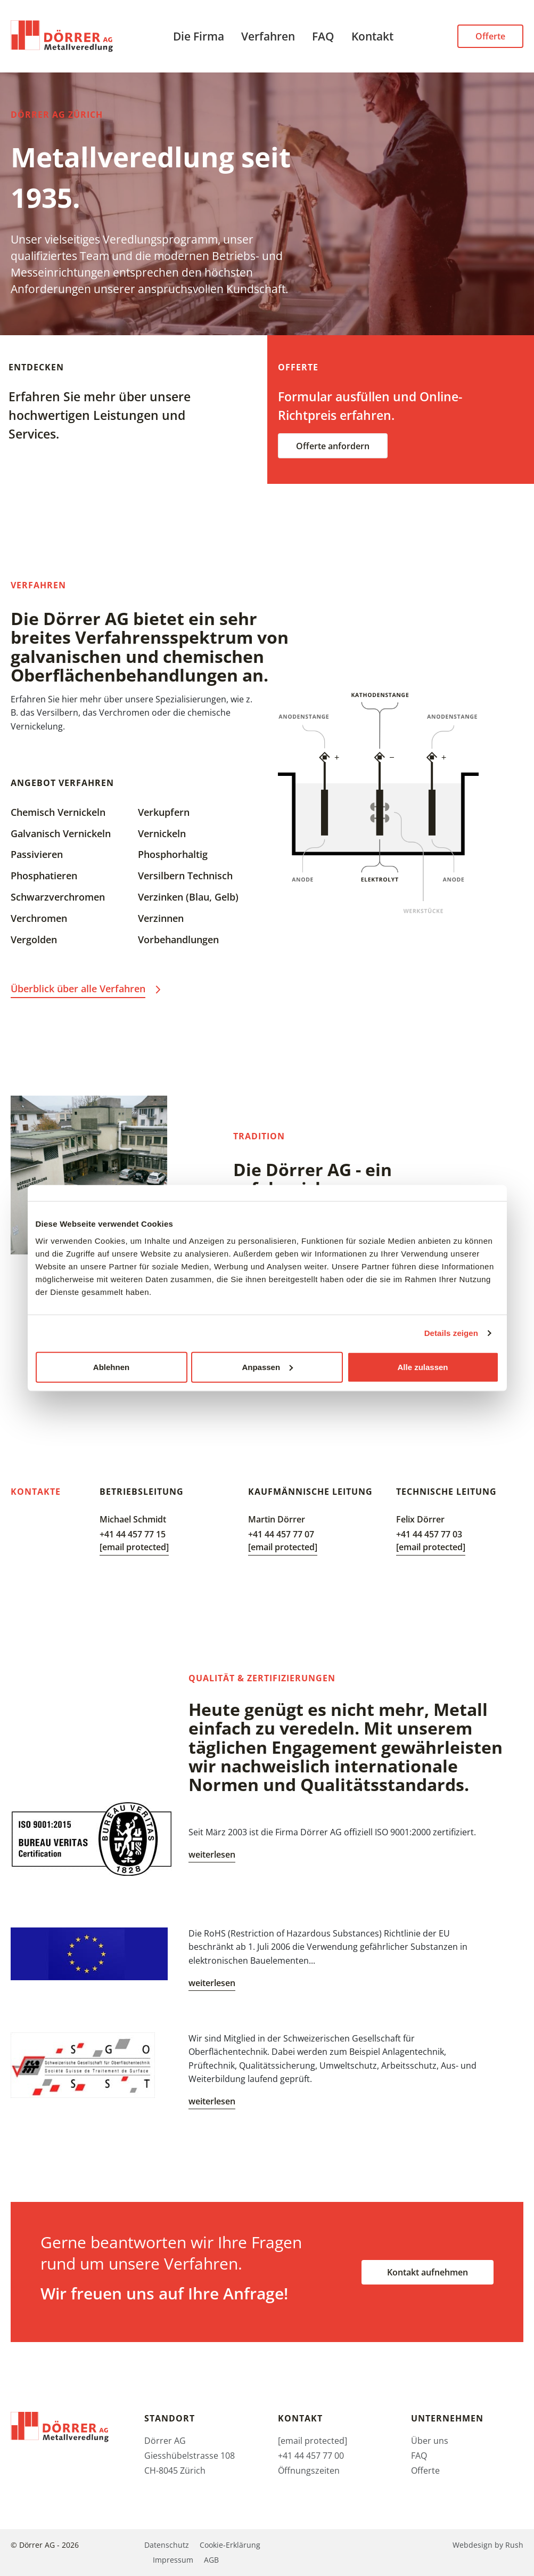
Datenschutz (166, 2545)
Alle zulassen (422, 1366)
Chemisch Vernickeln (58, 812)
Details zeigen (451, 1333)
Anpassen (267, 1366)
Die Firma (198, 36)
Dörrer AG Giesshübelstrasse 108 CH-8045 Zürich (189, 2455)
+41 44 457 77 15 (133, 1534)
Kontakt (372, 36)
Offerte (490, 36)
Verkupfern (164, 812)
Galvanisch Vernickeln (61, 833)
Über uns (429, 2441)
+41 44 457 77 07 (281, 1534)
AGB (211, 2560)
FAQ (323, 36)
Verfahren (268, 36)
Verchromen (39, 918)
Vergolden (34, 939)
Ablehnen (111, 1366)
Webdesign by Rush (488, 2545)
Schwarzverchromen (58, 896)
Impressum (173, 2560)
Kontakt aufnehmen (427, 2272)
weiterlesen (211, 1854)
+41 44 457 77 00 (311, 2455)
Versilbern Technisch (185, 875)
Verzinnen (161, 918)
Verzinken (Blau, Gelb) (188, 896)
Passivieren (37, 854)
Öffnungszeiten (309, 2470)
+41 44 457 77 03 (429, 1534)
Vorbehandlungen (178, 939)
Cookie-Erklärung (230, 2545)
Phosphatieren (44, 875)
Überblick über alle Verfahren (78, 988)
